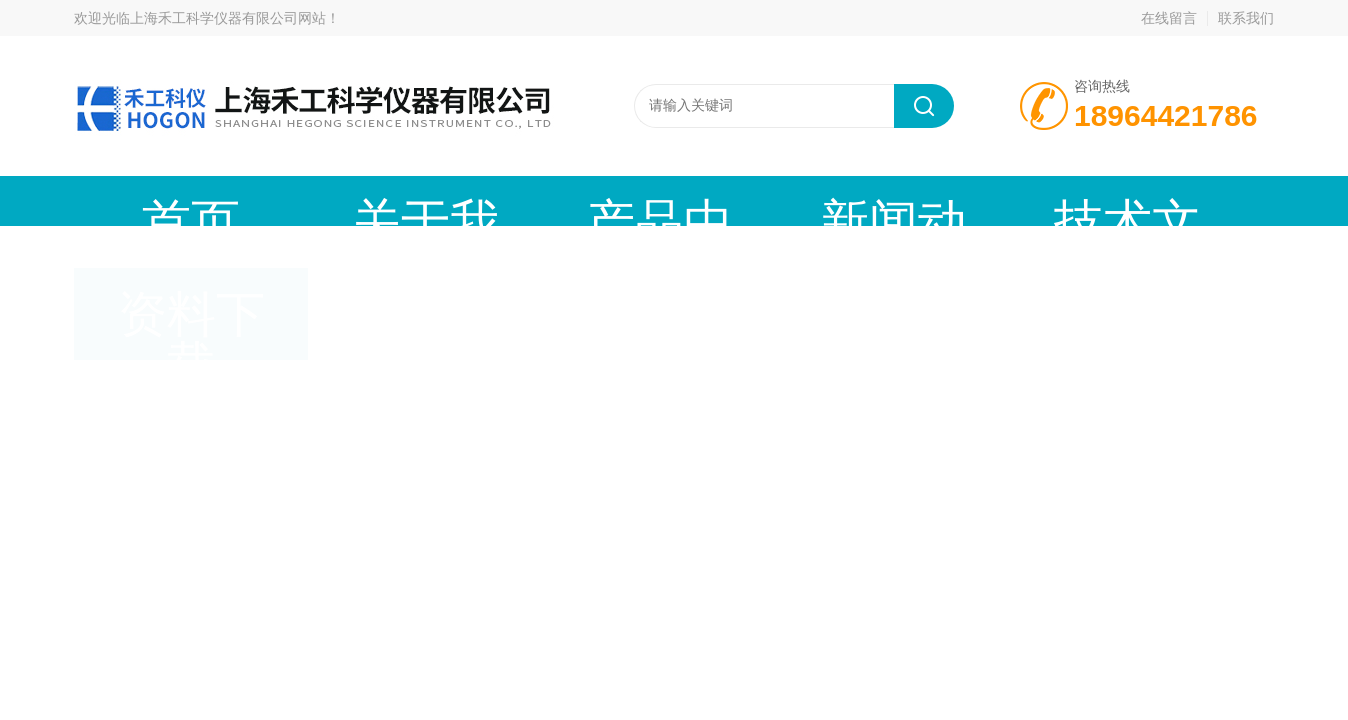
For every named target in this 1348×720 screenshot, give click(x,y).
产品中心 (449, 200)
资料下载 (899, 200)
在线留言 (1169, 18)
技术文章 (749, 200)
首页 (149, 200)
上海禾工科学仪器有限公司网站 (228, 18)
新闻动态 (599, 200)
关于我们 (299, 200)
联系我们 (1246, 18)
